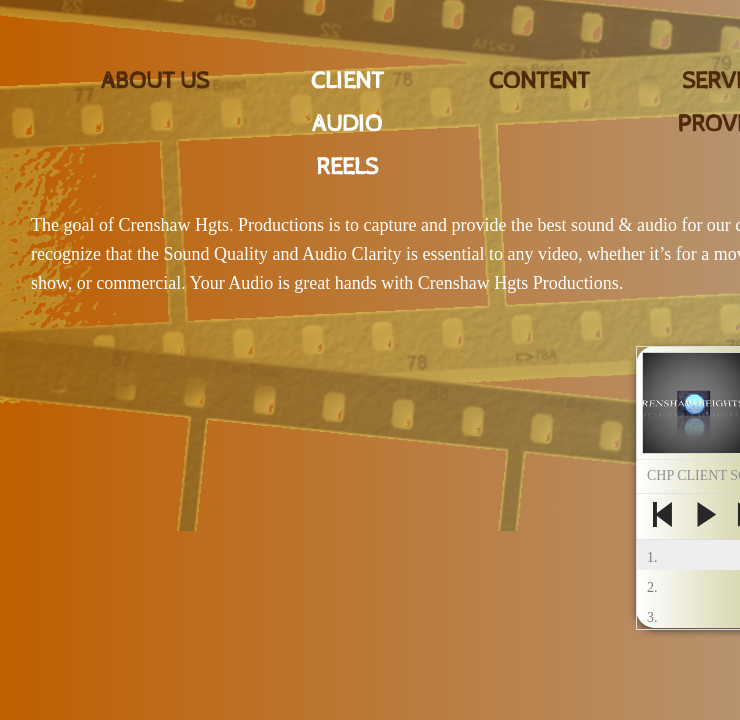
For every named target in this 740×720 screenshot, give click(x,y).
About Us (155, 81)
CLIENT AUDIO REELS (347, 124)
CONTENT (539, 81)
